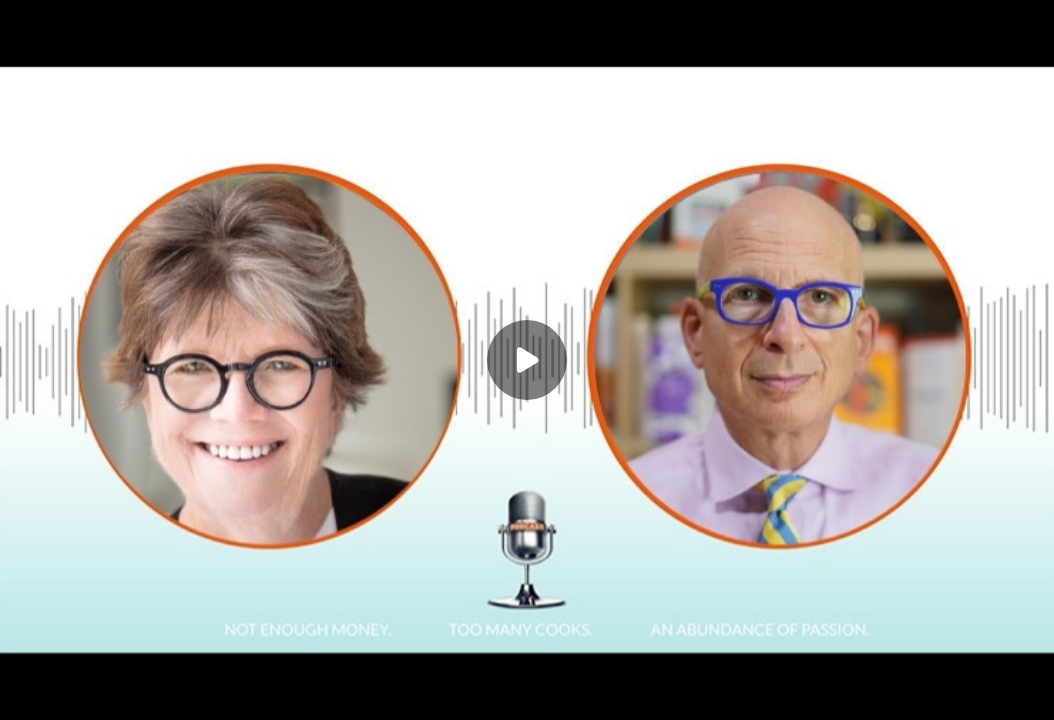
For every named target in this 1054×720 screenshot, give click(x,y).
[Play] (527, 360)
